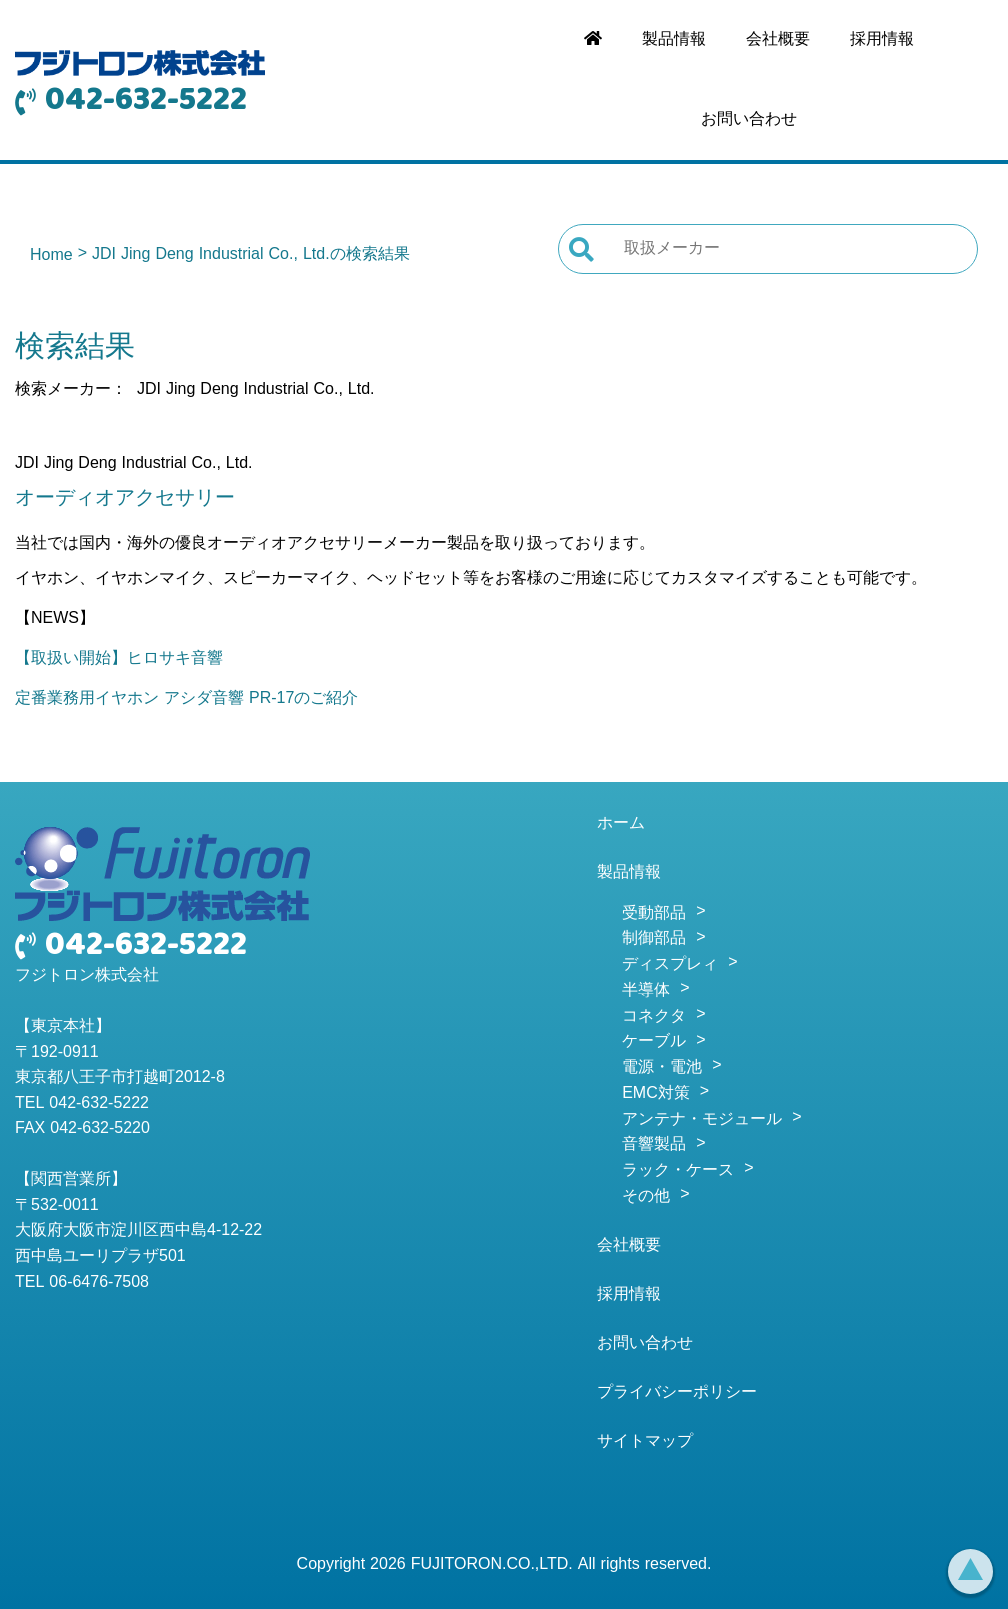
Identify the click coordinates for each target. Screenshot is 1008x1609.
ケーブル (654, 1042)
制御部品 (654, 939)
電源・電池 (662, 1068)
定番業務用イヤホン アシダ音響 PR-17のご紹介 (186, 699)
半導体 (646, 991)
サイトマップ (645, 1442)
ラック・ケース (678, 1171)
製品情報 (674, 40)
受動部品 (654, 914)
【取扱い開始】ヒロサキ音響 (119, 659)
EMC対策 (656, 1094)
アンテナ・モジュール (702, 1120)
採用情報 (882, 40)
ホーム (621, 824)
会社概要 (778, 40)
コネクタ (654, 1017)
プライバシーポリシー (677, 1393)
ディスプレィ (670, 965)
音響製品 (654, 1145)
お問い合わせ (749, 120)
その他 (646, 1197)
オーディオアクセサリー (125, 499)
